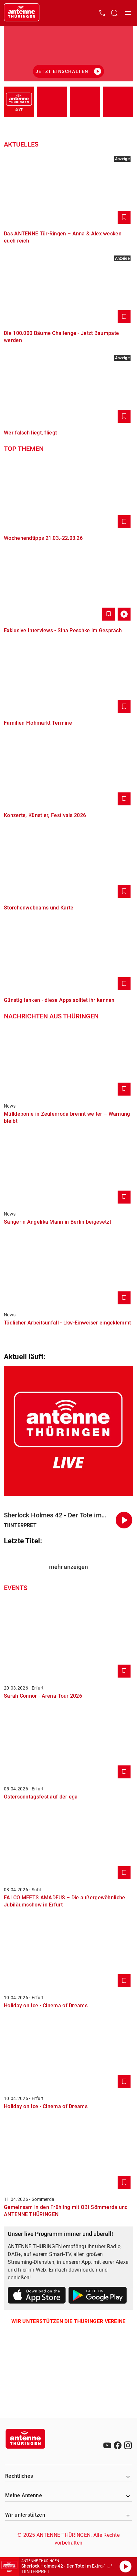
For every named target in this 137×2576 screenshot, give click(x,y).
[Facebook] (117, 2445)
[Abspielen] (125, 2566)
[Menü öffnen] (128, 13)
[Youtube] (107, 2445)
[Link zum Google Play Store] (97, 2296)
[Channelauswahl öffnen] (114, 13)
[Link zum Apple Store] (37, 2296)
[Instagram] (128, 2445)
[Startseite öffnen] (21, 13)
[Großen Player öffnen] (110, 2566)
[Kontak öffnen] (102, 13)
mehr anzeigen (68, 1566)
